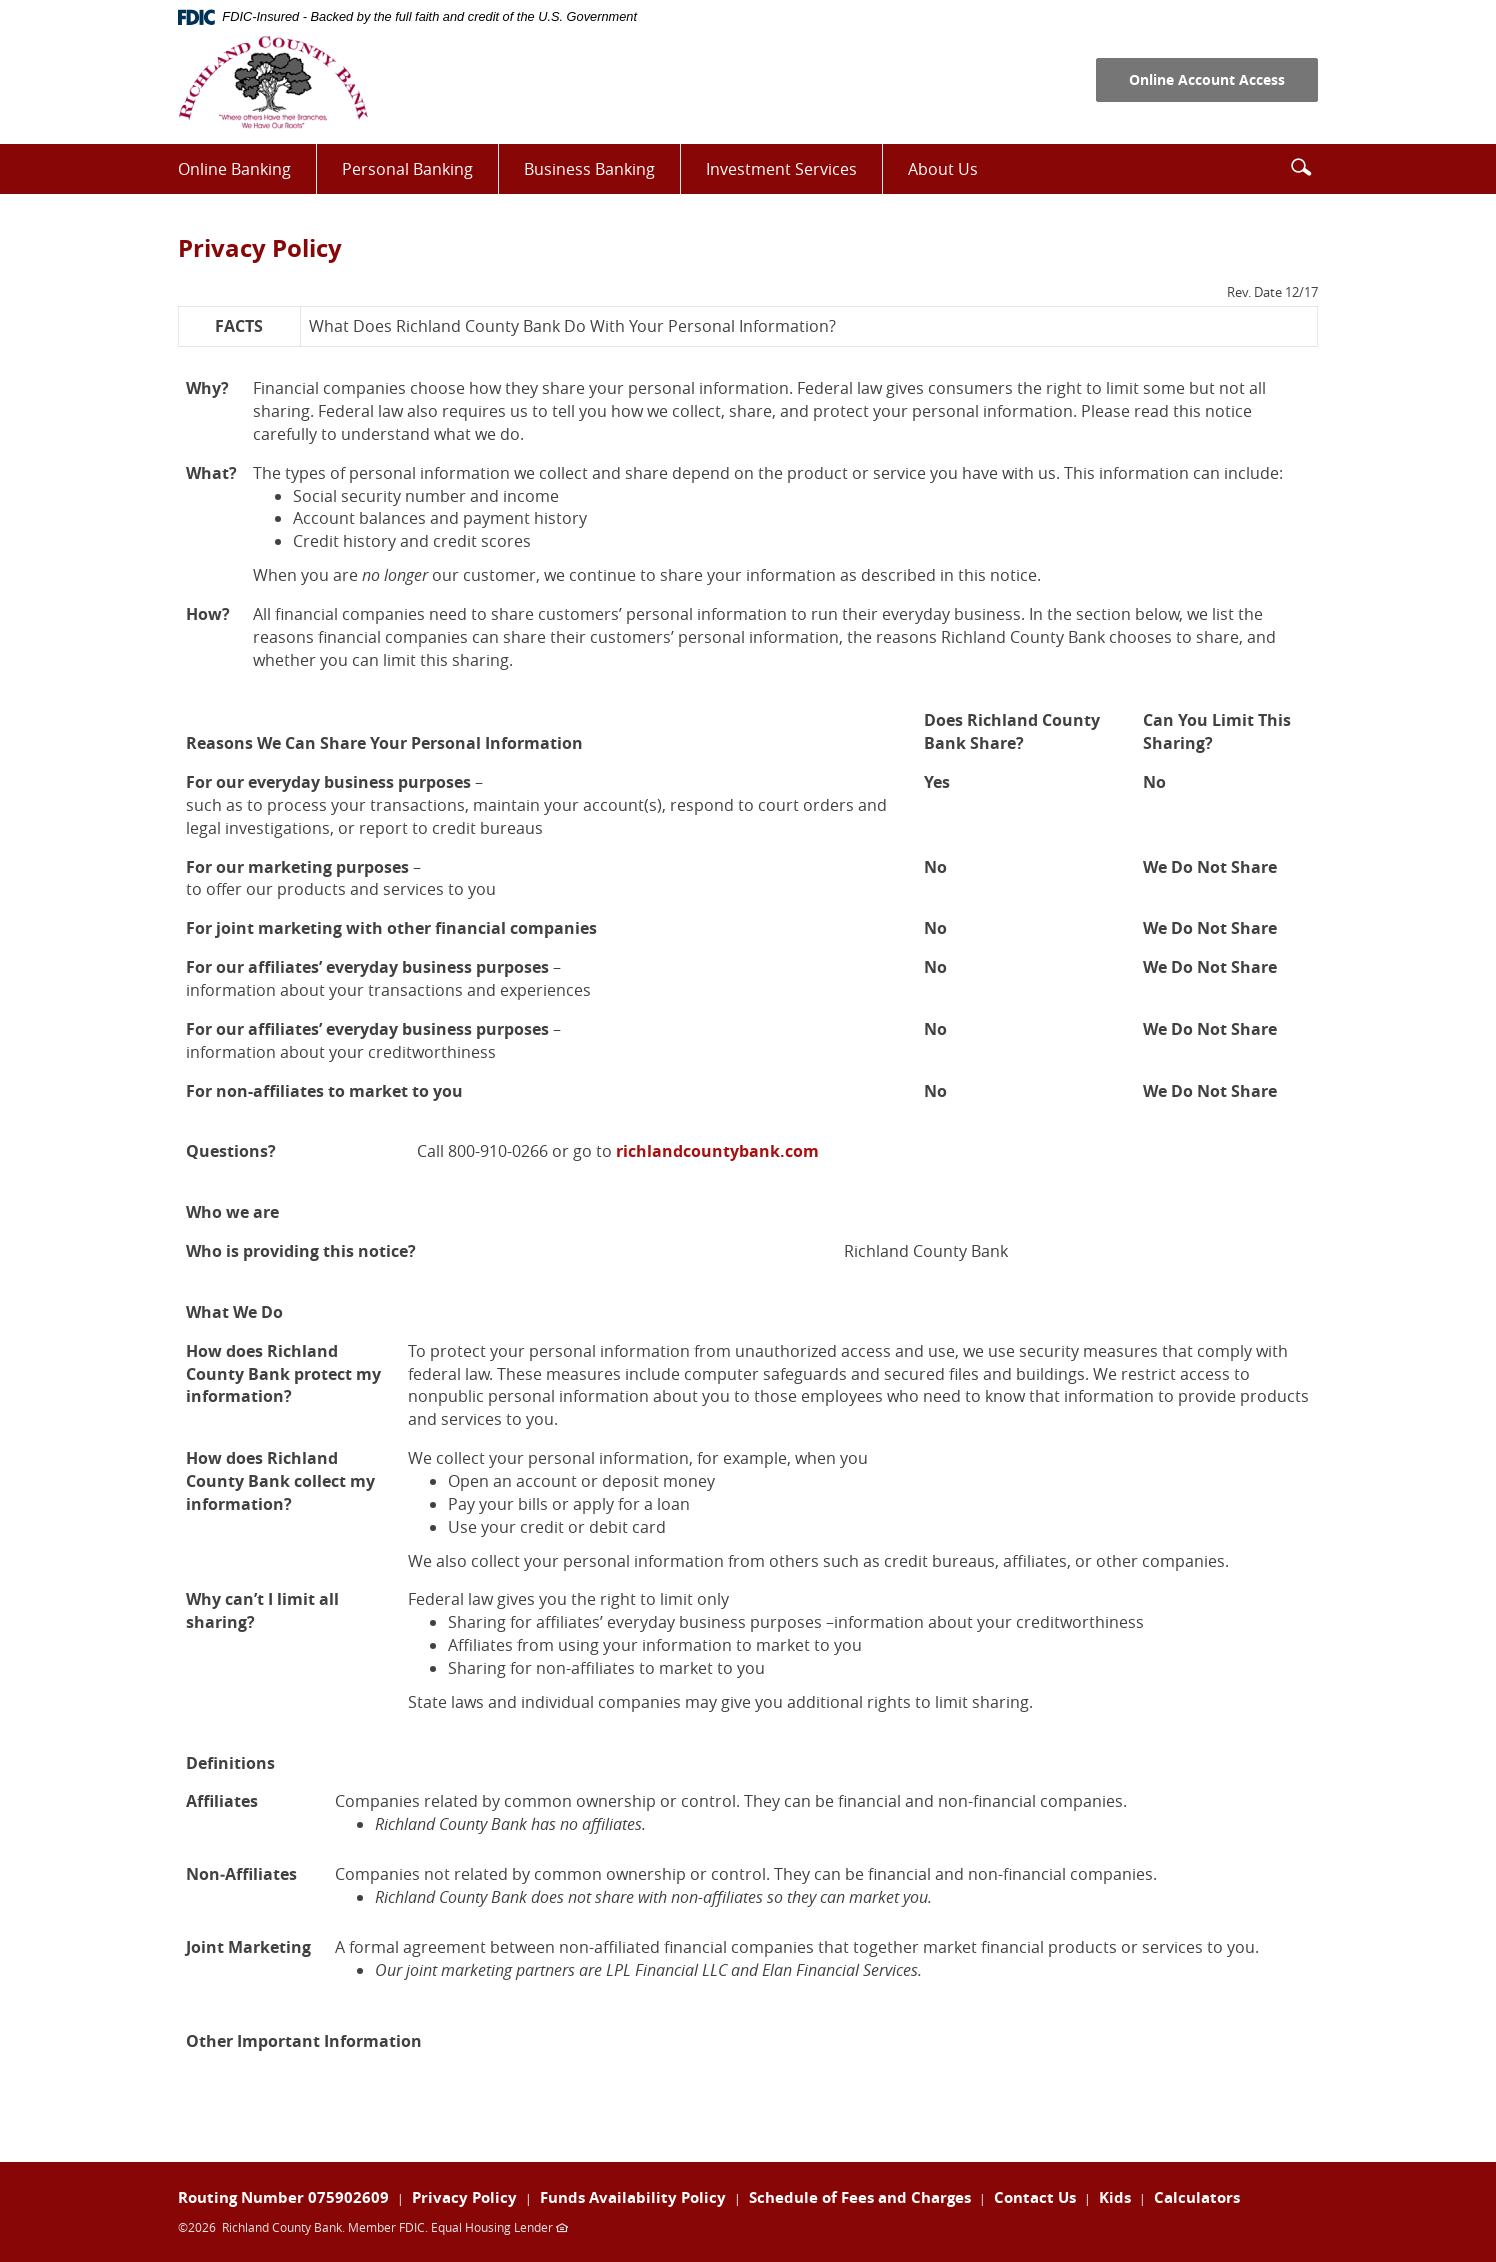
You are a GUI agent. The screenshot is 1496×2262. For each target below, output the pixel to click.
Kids (1115, 2197)
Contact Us (1035, 2197)
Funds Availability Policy (633, 2197)
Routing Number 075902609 (283, 2197)
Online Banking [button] (234, 169)
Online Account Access (1207, 79)
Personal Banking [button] (407, 169)
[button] (1301, 167)
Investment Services (794, 175)
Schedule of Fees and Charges (860, 2197)
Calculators (1197, 2197)
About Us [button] (943, 169)
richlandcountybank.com (717, 1151)
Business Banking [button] (589, 169)
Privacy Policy (464, 2197)
